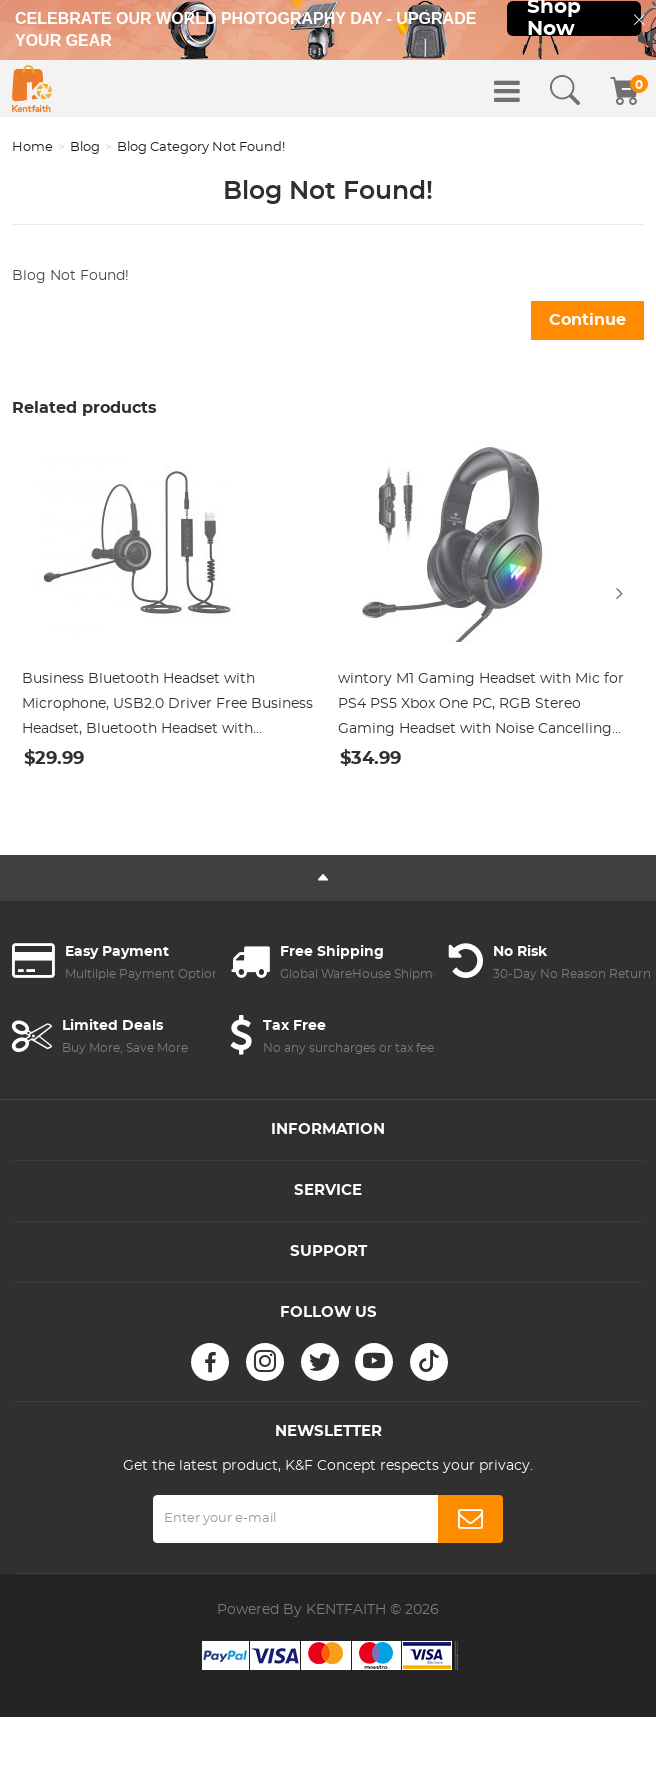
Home (32, 147)
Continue (587, 320)
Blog (85, 147)
